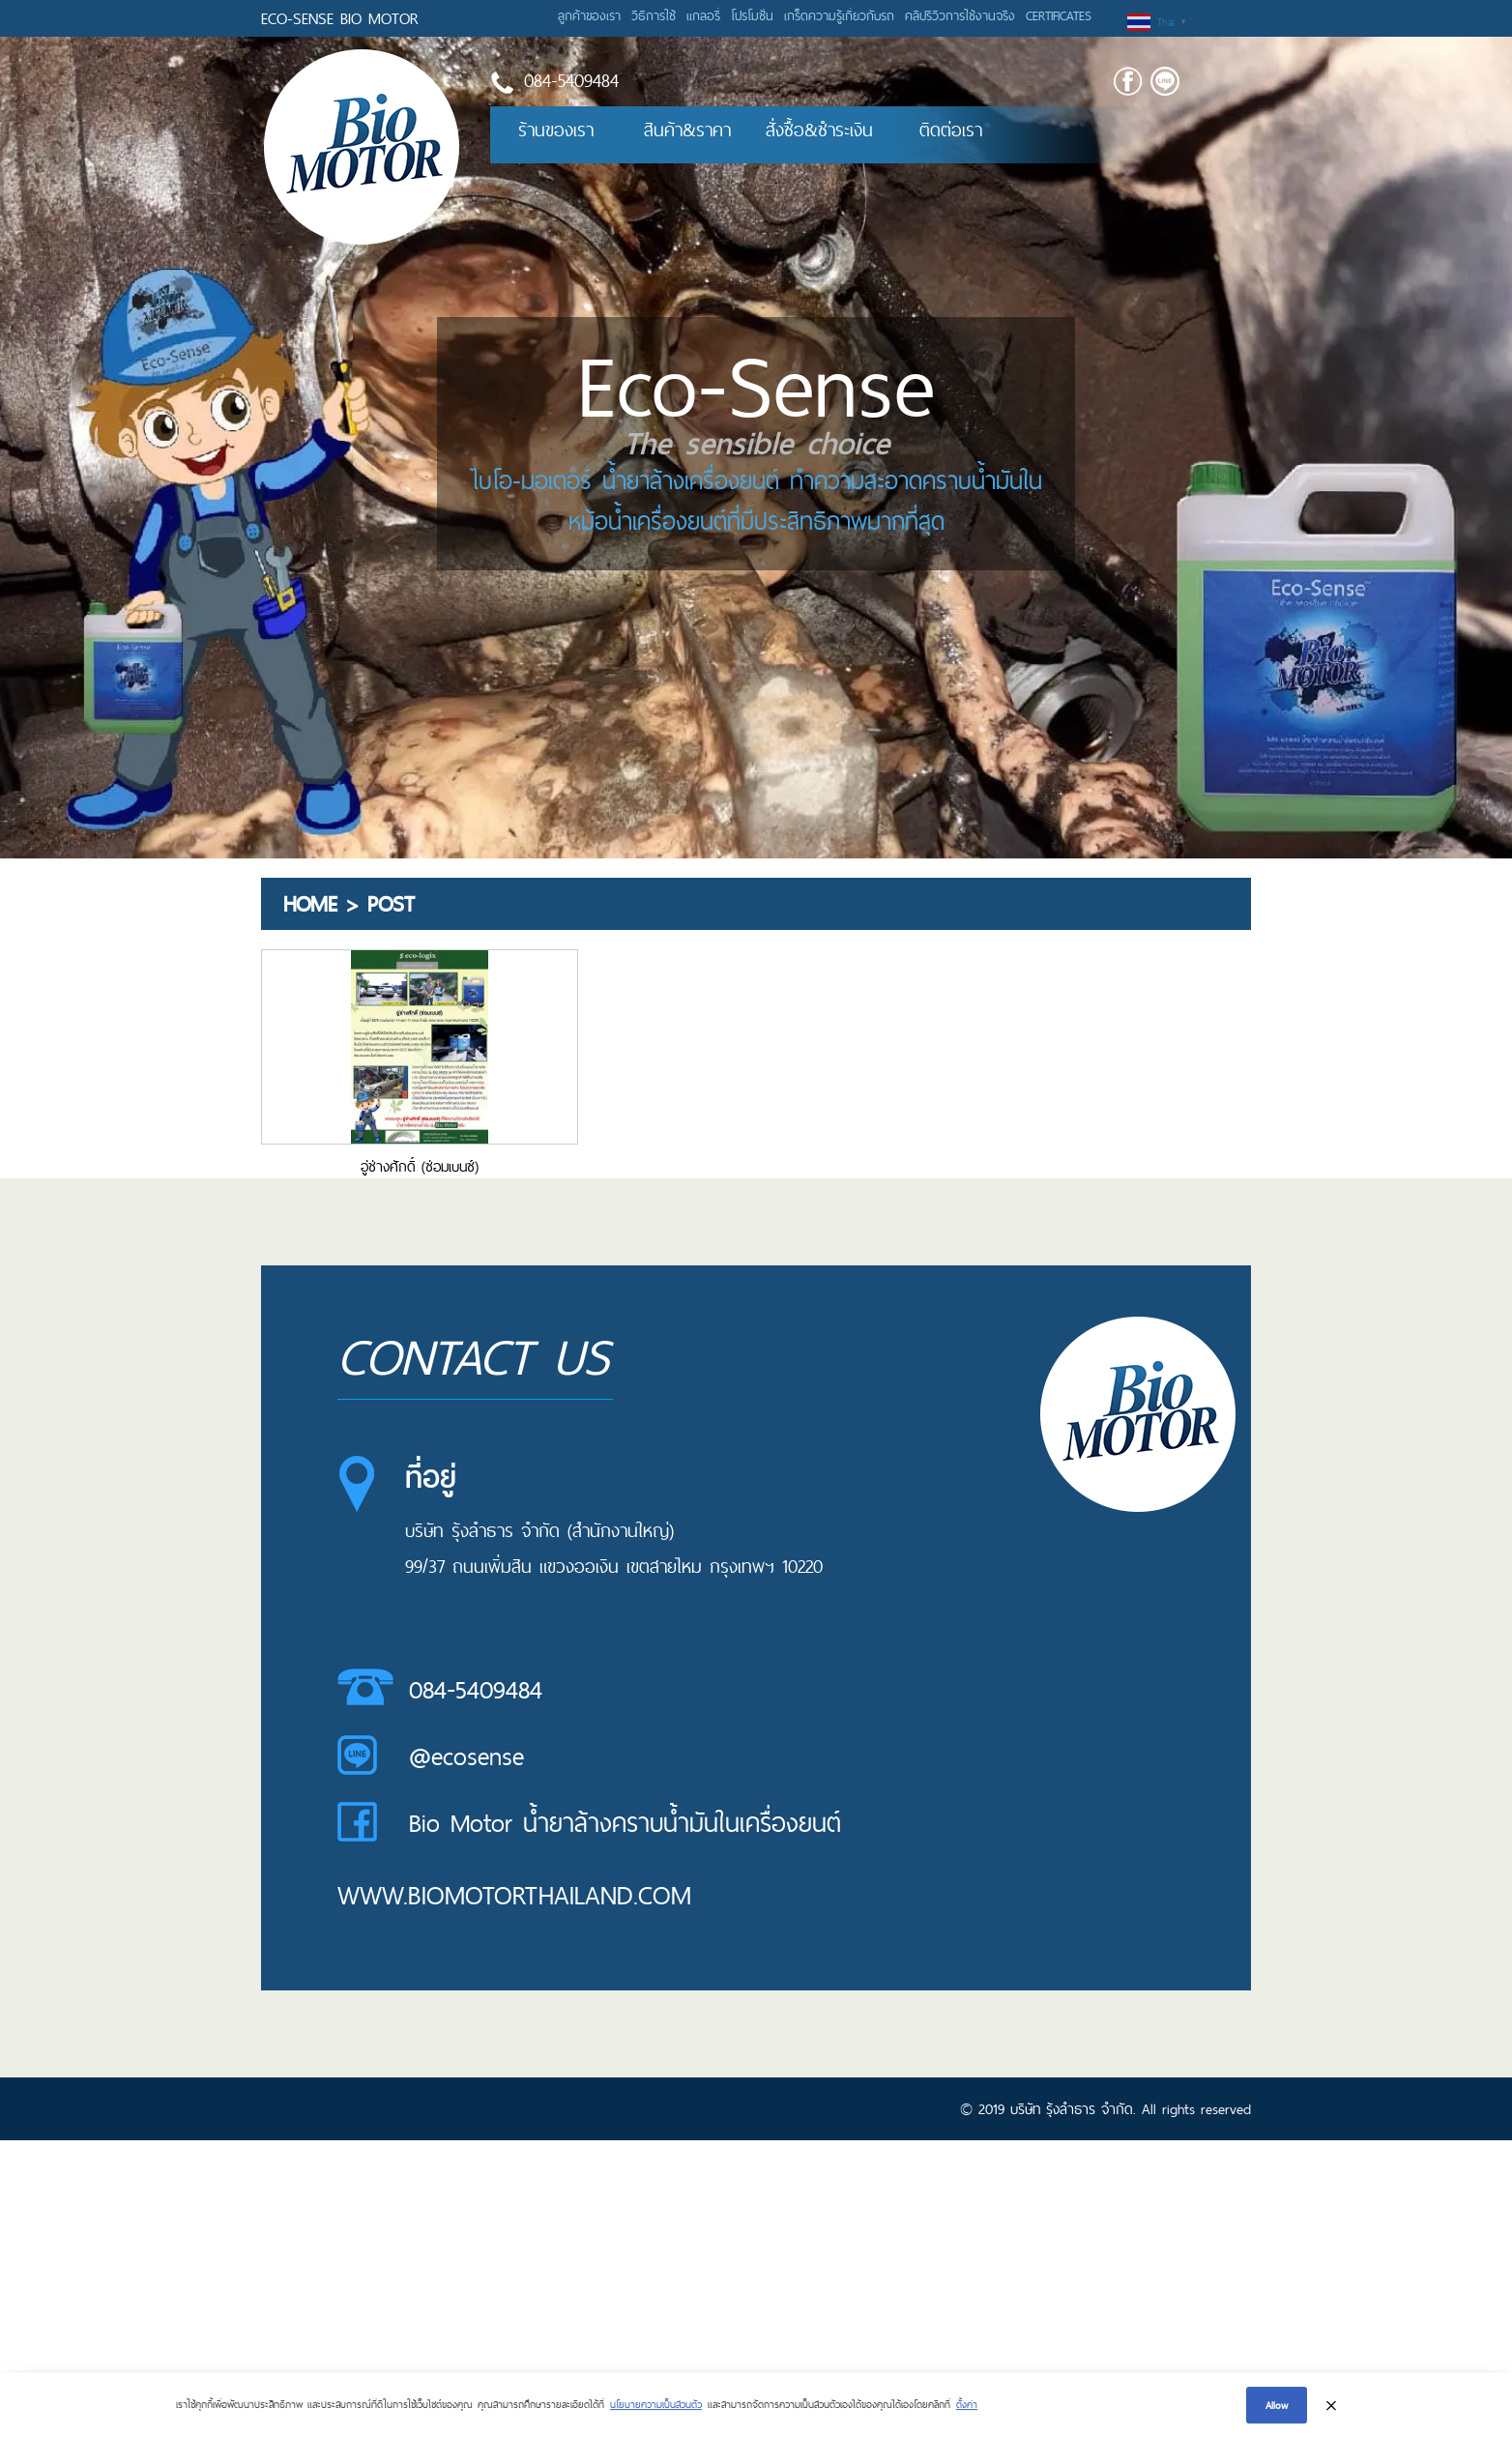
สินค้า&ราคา (687, 130)
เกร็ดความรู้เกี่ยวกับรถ (839, 15)
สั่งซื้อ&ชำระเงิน (819, 130)
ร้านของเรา (556, 130)
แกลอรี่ (703, 15)
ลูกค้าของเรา (589, 15)
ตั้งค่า (966, 2405)
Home (310, 903)
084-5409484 (475, 1690)
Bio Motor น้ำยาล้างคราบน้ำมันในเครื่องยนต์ (625, 1823)
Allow (1276, 2406)
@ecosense (466, 1756)
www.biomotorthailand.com (514, 1895)
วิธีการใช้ (653, 15)
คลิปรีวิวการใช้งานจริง (960, 15)
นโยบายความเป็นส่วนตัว (656, 2405)
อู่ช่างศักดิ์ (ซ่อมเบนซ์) (420, 1166)
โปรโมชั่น (752, 15)
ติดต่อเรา (950, 130)
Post (390, 903)
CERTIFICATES (1058, 15)
